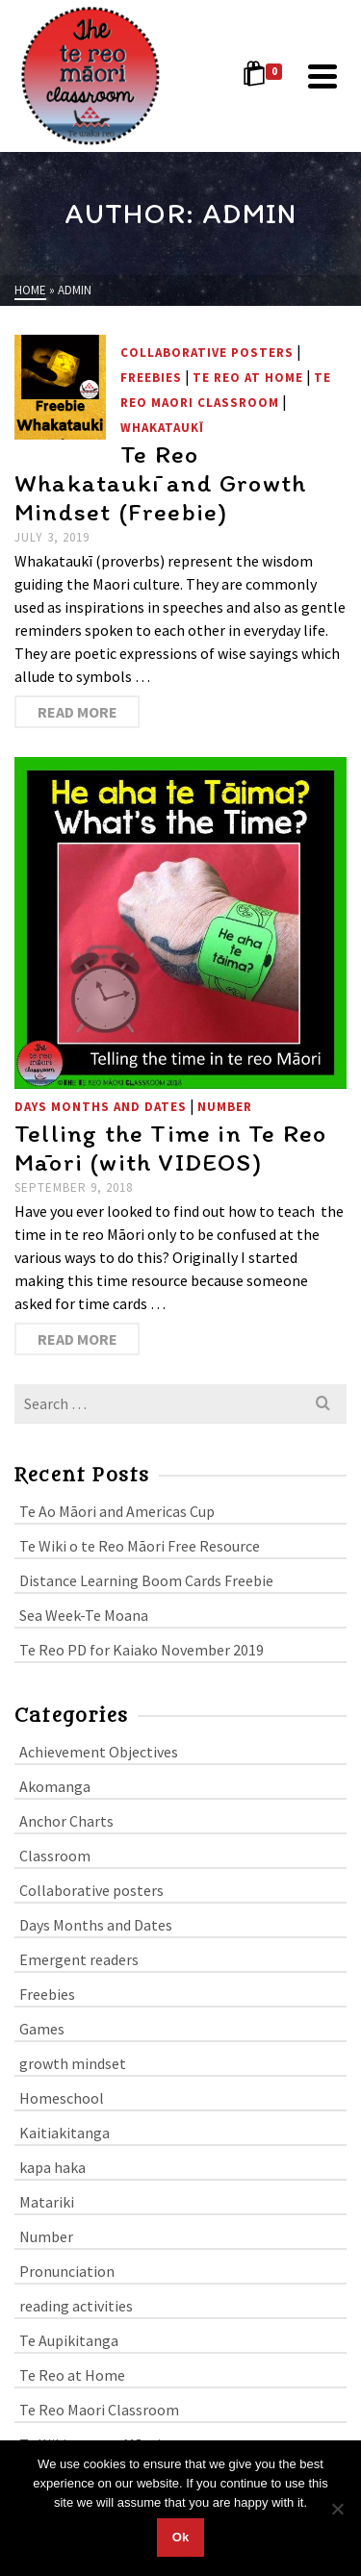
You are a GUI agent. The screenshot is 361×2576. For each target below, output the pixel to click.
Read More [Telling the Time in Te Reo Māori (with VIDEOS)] (77, 1339)
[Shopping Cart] (265, 76)
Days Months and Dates (100, 1107)
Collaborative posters (207, 352)
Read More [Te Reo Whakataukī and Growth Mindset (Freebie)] (77, 711)
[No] (337, 2508)
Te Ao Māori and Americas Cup (117, 1511)
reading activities (76, 2305)
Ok (180, 2537)
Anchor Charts (66, 1821)
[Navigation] (322, 76)
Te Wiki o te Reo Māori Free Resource (139, 1545)
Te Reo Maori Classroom (99, 2409)
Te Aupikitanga (68, 2340)
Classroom (54, 1855)
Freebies (151, 377)
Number (224, 1107)
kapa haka (52, 2167)
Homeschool (61, 2098)
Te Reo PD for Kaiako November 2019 (141, 1649)
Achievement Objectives (98, 1751)
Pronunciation (67, 2271)
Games (41, 2028)
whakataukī (162, 427)
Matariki (46, 2201)
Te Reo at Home (248, 377)
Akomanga (54, 1786)
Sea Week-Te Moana (83, 1615)
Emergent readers (79, 1959)
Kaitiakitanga (64, 2132)
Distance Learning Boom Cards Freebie (146, 1580)
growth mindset (72, 2063)
